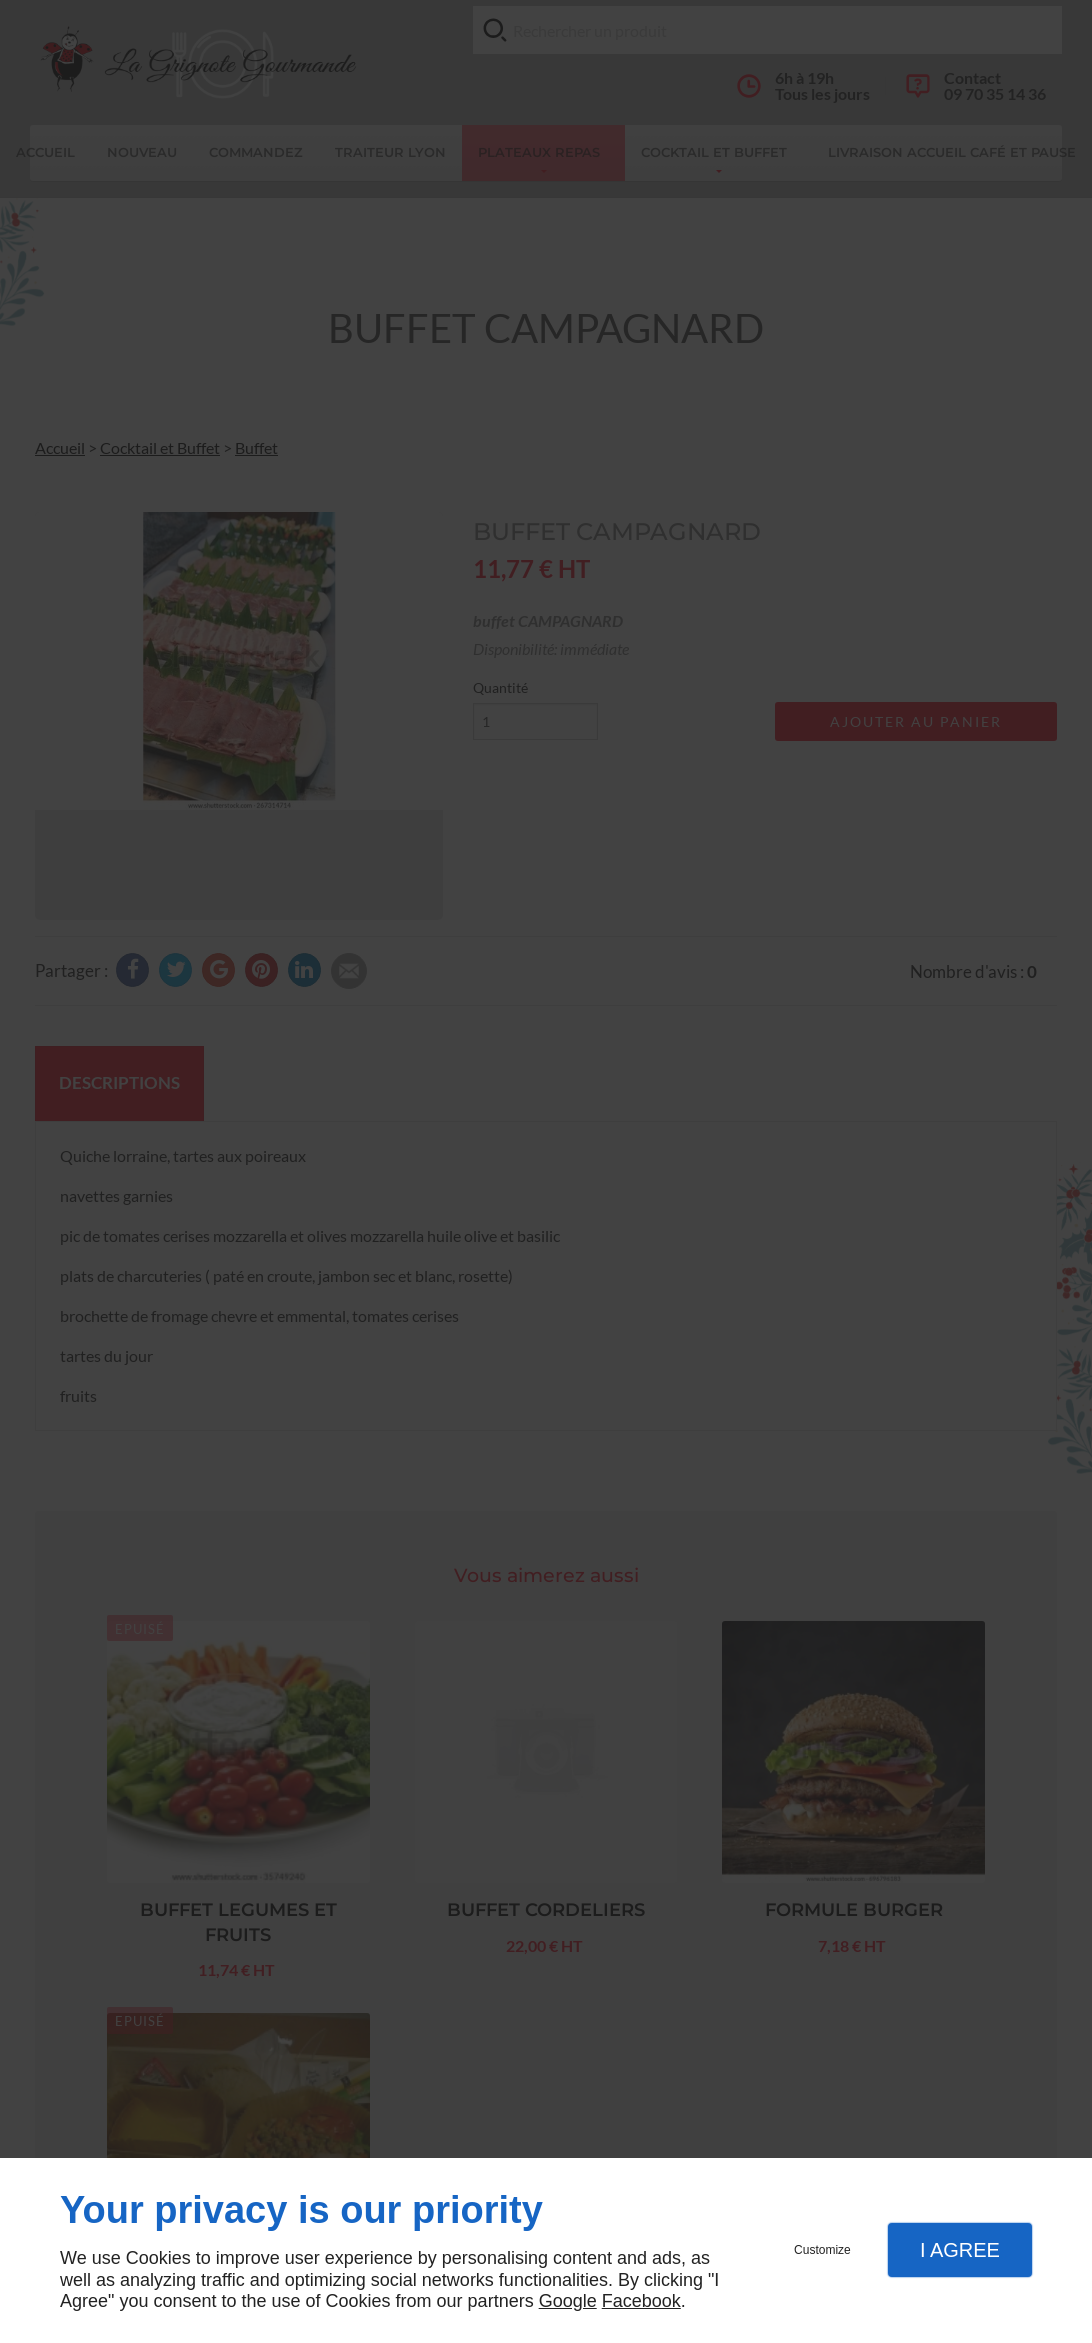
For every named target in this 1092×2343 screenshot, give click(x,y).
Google (568, 2301)
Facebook (641, 2301)
